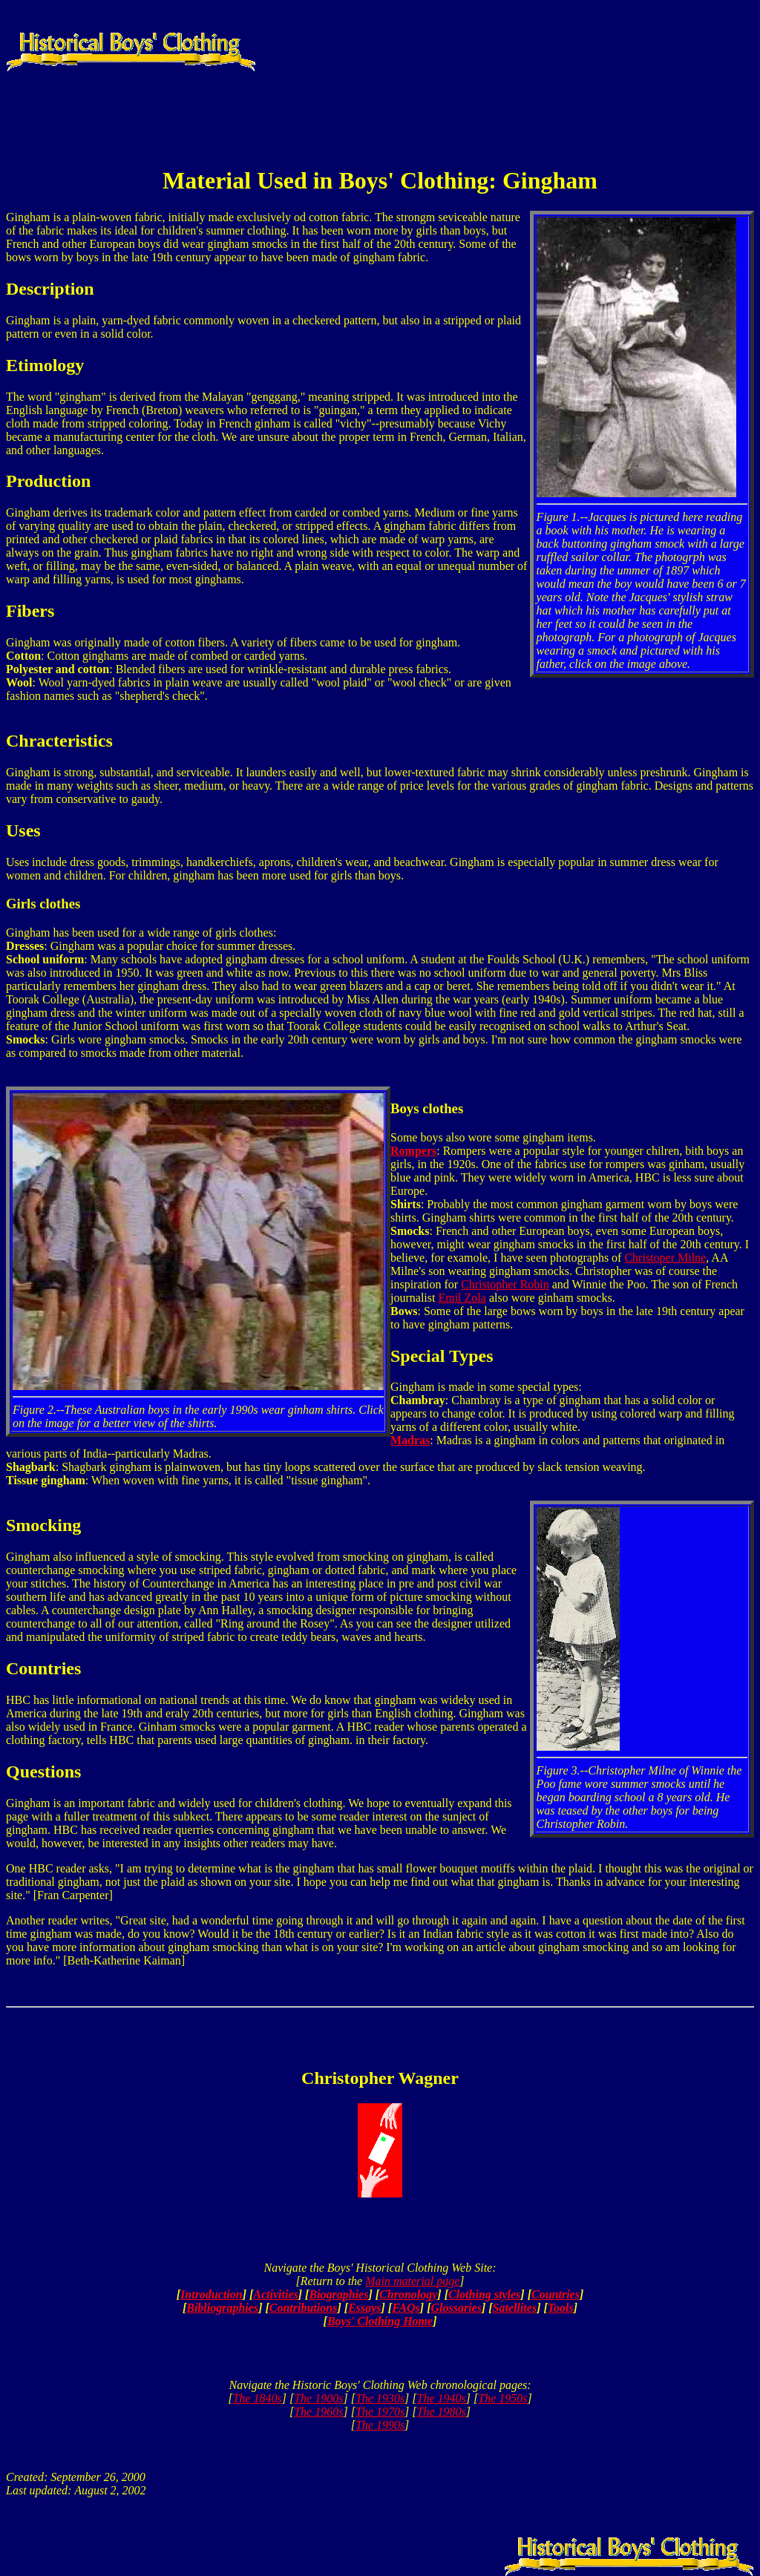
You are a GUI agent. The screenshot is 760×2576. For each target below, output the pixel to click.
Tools (561, 2307)
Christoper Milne (665, 1257)
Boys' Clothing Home (380, 2321)
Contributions (303, 2307)
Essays (364, 2307)
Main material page (412, 2281)
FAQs (406, 2307)
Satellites (515, 2307)
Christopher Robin (505, 1284)
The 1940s (441, 2398)
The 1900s (318, 2398)
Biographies (338, 2294)
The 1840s (257, 2398)
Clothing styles (484, 2294)
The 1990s (380, 2425)
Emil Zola (461, 1297)
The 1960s (318, 2411)
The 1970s (380, 2411)
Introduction (211, 2294)
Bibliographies (222, 2307)
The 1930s (380, 2398)
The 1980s (441, 2411)
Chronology (408, 2294)
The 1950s (502, 2398)
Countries (555, 2294)
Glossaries (455, 2307)
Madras (410, 1440)
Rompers (413, 1150)
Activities (275, 2294)
